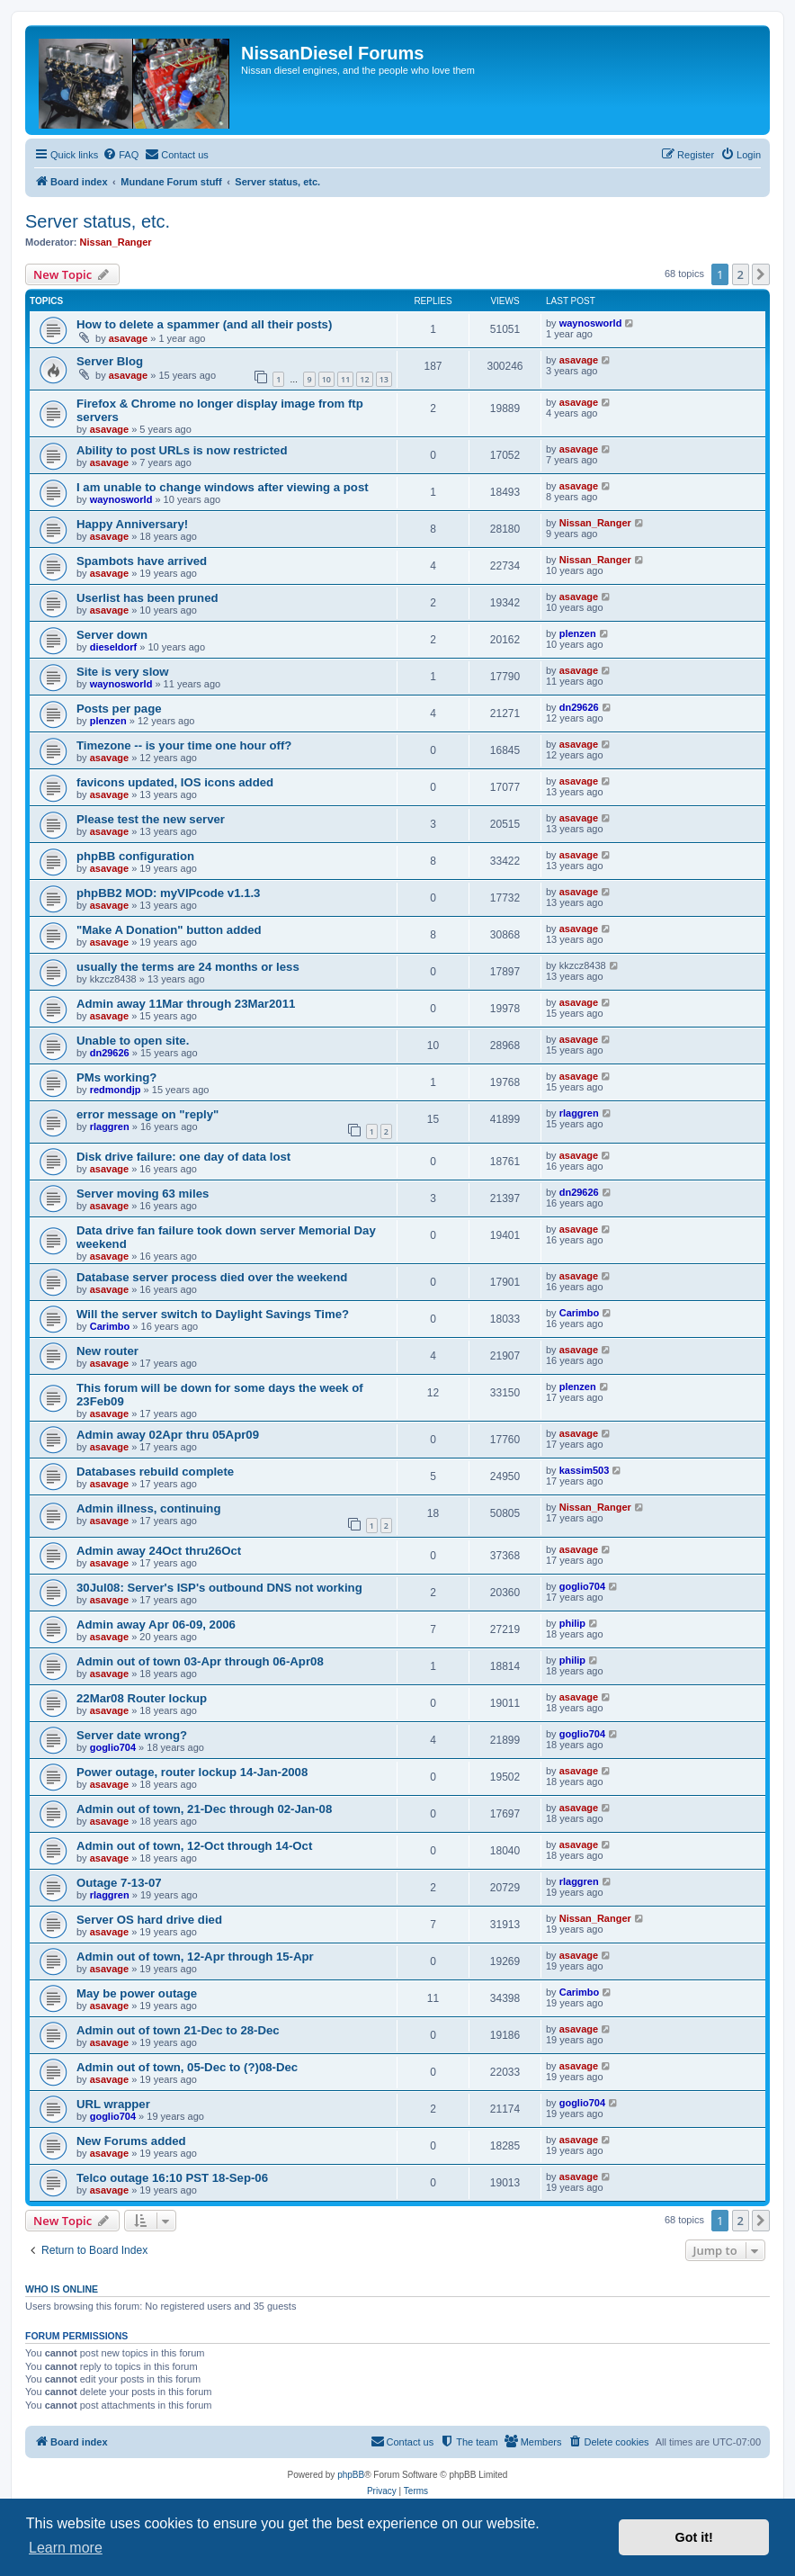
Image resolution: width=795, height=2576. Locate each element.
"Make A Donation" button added (169, 930)
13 (384, 379)
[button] (761, 274)
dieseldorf (114, 647)
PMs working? (116, 1077)
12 (364, 379)
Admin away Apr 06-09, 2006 (156, 1624)
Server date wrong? (131, 1735)
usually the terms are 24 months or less (187, 967)
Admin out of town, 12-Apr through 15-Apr (195, 1956)
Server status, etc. (97, 221)
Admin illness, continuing (148, 1508)
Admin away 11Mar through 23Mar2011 (185, 1003)
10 (326, 379)
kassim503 (584, 1470)
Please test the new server (150, 819)
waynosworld (590, 323)
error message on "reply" (147, 1114)
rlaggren (110, 1126)
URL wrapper (113, 2104)
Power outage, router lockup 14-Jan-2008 (192, 1772)
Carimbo (110, 1326)
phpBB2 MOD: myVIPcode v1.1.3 (168, 893)
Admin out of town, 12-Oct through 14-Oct (194, 1846)
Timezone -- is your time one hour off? (183, 745)
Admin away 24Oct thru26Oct (158, 1550)
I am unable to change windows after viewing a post (222, 487)
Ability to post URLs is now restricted (181, 450)
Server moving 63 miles (142, 1193)
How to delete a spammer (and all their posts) (204, 324)
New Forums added (131, 2141)
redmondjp (115, 1089)
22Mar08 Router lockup (141, 1698)
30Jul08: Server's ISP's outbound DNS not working (219, 1587)
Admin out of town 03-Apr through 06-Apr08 (200, 1661)
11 (345, 379)
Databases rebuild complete (155, 1471)
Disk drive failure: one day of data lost (183, 1156)
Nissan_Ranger (116, 242)
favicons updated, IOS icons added (174, 782)
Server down (111, 635)
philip (572, 1623)
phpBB (350, 2475)
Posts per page (119, 708)
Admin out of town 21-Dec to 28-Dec (178, 2030)
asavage (128, 338)
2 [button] (740, 274)
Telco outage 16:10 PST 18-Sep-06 (172, 2178)
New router (107, 1351)
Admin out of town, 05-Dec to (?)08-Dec (187, 2067)
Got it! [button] (694, 2537)
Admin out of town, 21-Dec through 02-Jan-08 (204, 1809)
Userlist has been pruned (147, 598)
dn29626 (579, 707)
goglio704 (582, 1586)
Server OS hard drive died (149, 1919)
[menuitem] (120, 155)
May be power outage (136, 1993)
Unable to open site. (132, 1040)
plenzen (577, 633)
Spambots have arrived (141, 561)
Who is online (61, 2289)
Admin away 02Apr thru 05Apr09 (167, 1434)
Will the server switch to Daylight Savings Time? (212, 1314)
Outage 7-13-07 (119, 1882)
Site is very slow (122, 671)
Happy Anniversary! (132, 524)
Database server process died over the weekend (211, 1277)
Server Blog (109, 361)
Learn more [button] (66, 2547)
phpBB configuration (135, 856)
